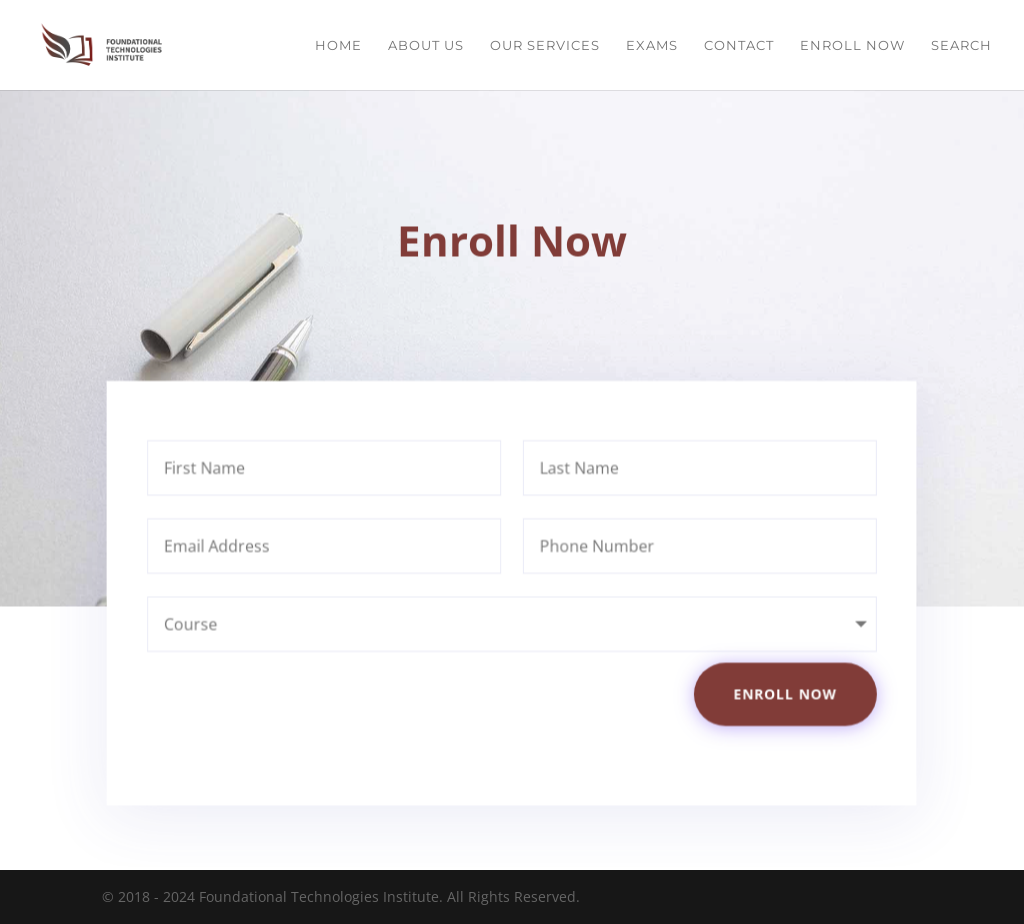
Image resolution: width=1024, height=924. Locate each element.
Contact (739, 45)
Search (961, 45)
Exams (652, 45)
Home (338, 45)
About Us (426, 45)
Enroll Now (852, 45)
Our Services (545, 45)
